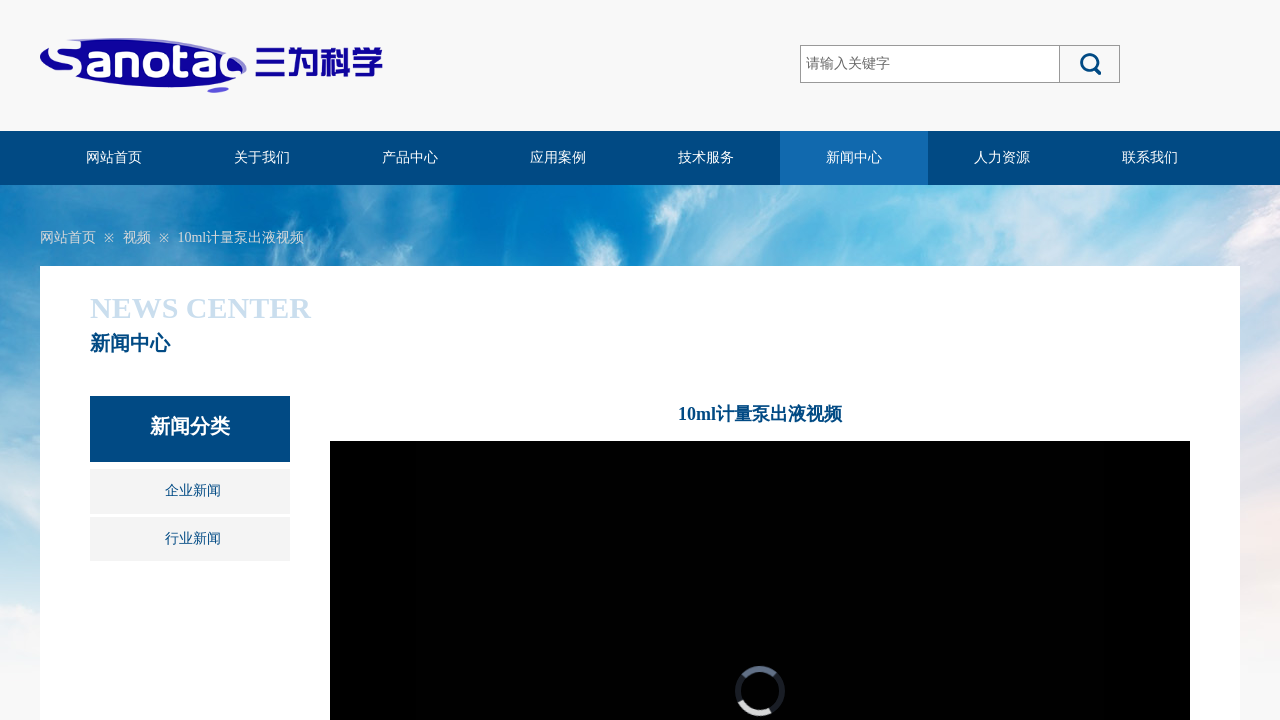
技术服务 (706, 157)
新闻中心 (854, 157)
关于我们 (262, 157)
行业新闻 (193, 538)
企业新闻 (193, 490)
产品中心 (410, 157)
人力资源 (1002, 157)
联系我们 (1150, 157)
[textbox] (930, 64)
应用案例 (558, 157)
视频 (137, 237)
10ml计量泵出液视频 (240, 237)
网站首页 (114, 157)
